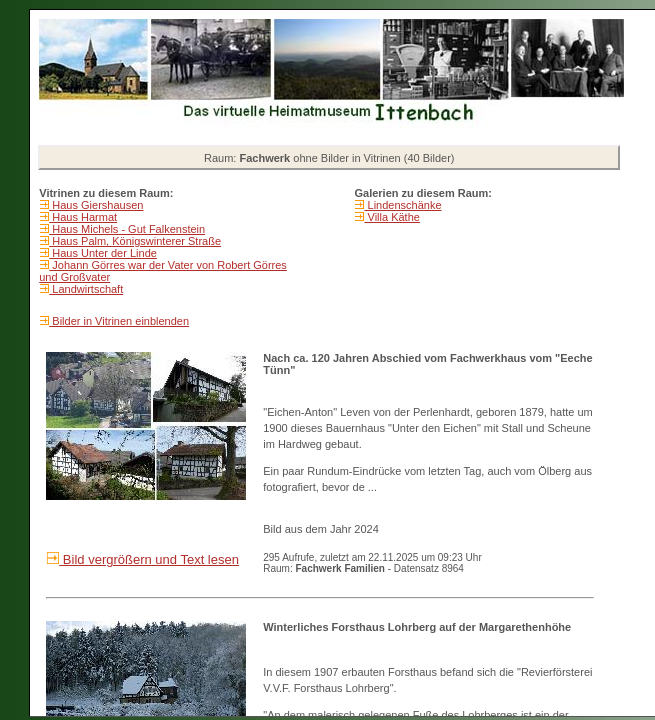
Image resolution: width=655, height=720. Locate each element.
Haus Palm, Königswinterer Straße (135, 241)
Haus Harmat (83, 217)
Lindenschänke (402, 205)
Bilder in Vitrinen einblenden (119, 321)
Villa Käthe (391, 217)
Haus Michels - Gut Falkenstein (127, 229)
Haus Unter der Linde (103, 253)
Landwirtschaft (86, 289)
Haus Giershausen (96, 205)
